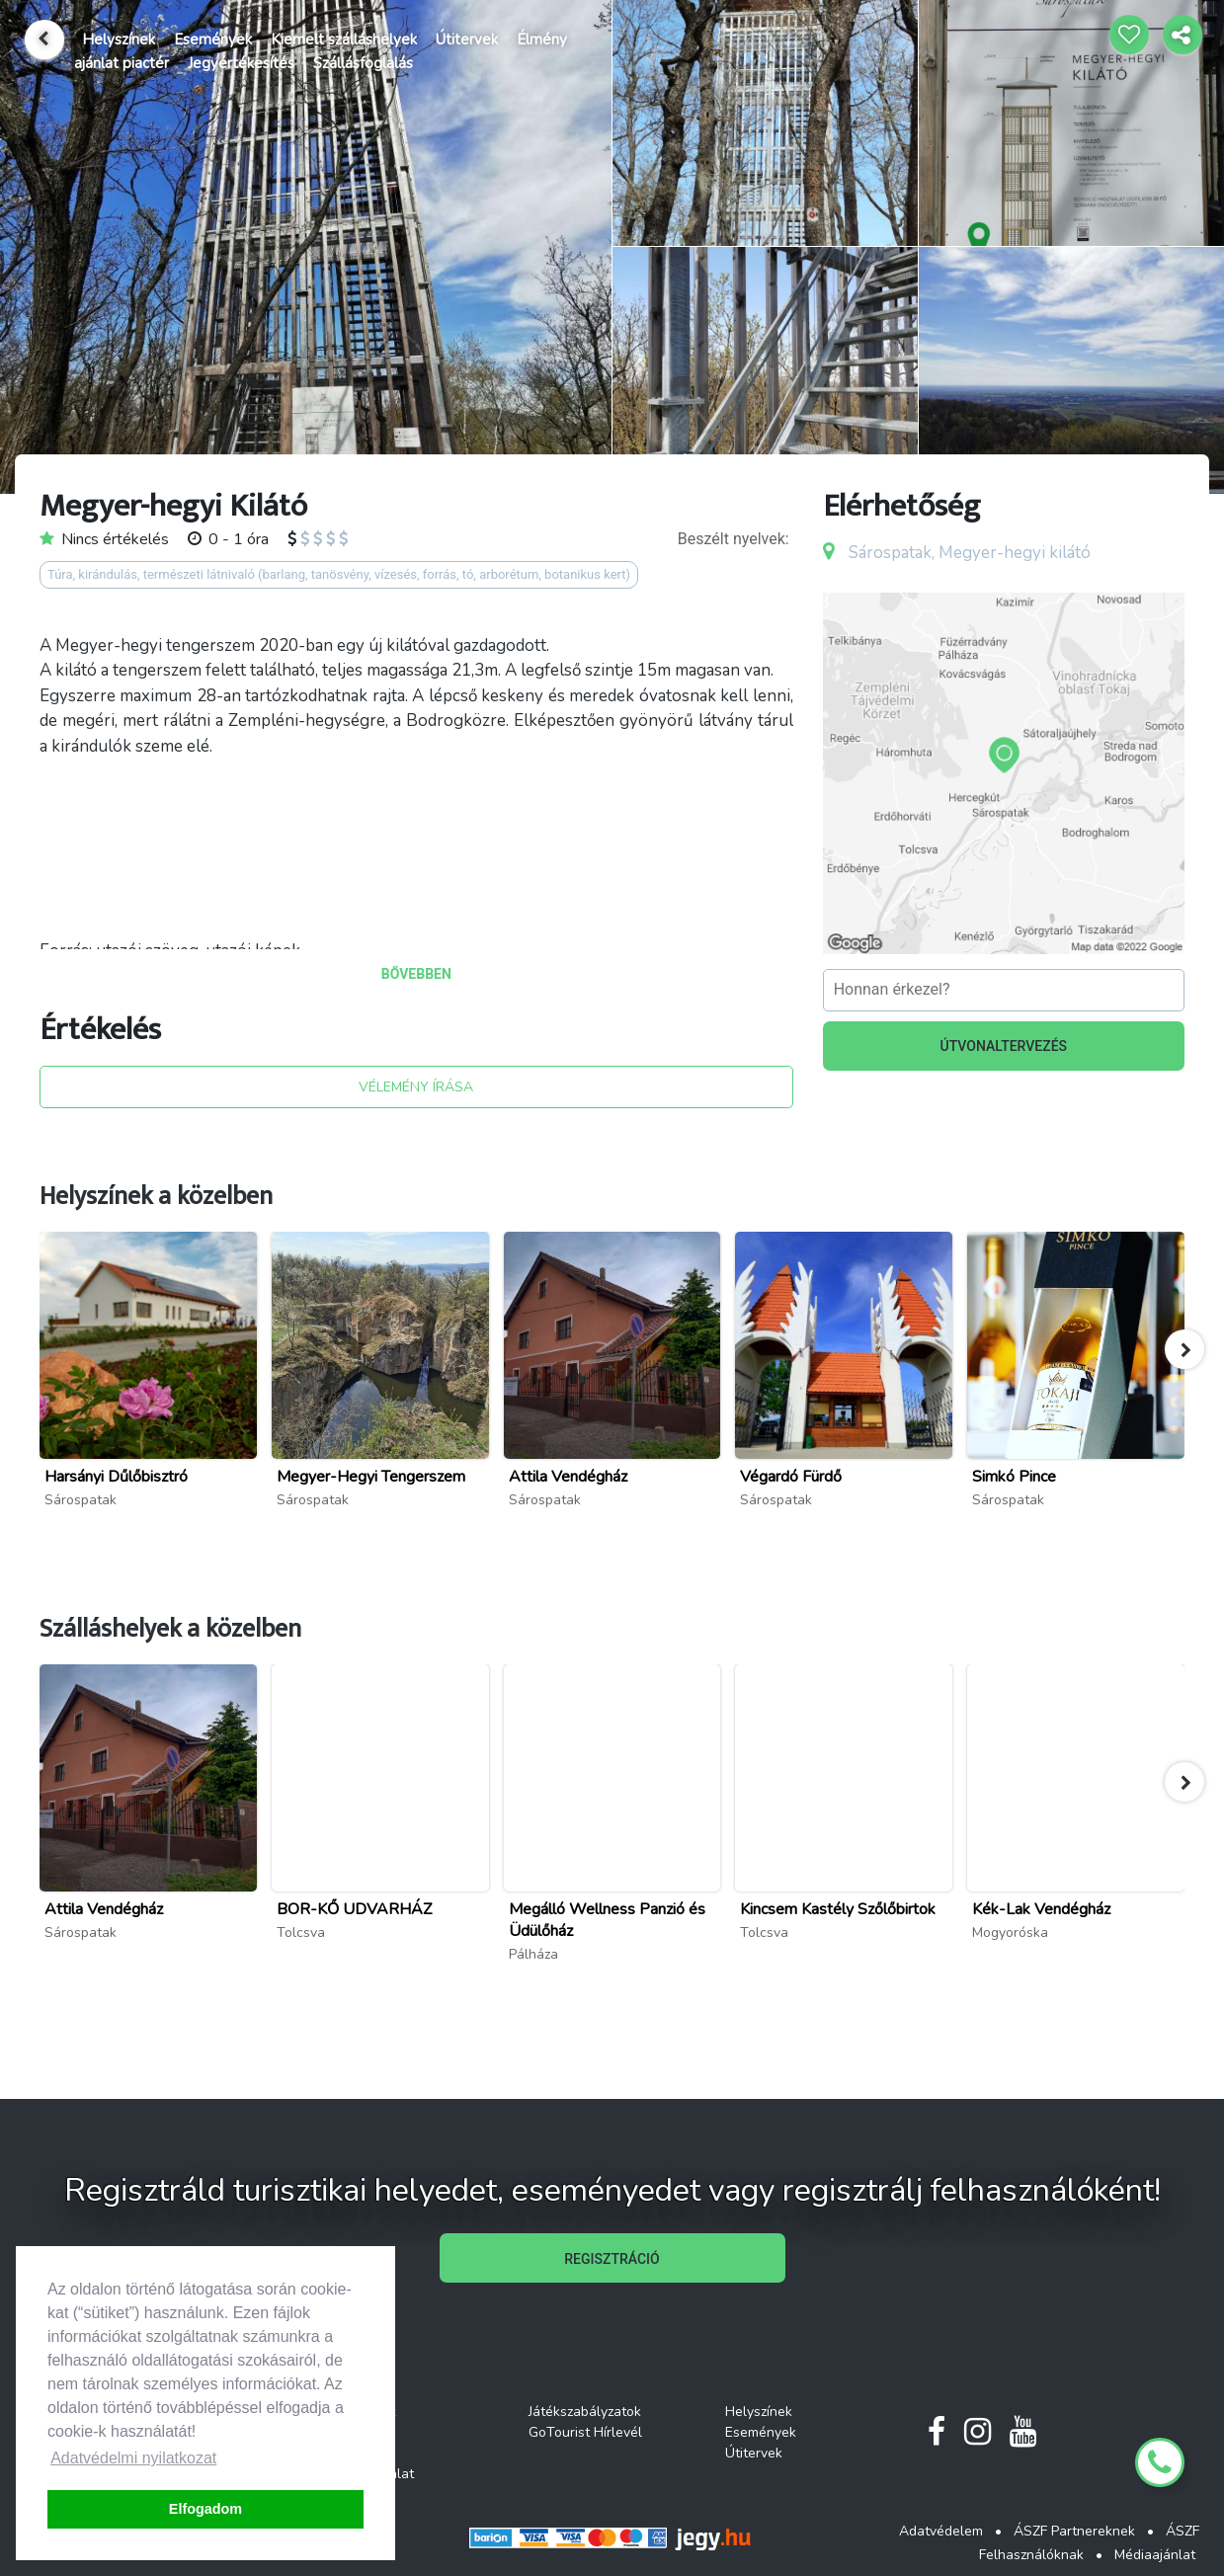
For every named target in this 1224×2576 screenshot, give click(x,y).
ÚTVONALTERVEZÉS (1004, 1046)
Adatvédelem (941, 2531)
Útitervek (467, 39)
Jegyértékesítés (241, 63)
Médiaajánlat (1154, 2554)
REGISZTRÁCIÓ (611, 2259)
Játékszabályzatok (585, 2411)
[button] (1184, 1349)
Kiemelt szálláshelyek (344, 39)
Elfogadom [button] (205, 2509)
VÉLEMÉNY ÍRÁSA (416, 1087)
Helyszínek (118, 39)
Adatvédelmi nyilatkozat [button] (133, 2458)
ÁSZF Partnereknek (1074, 2531)
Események (213, 39)
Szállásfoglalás (363, 63)
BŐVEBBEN (416, 974)
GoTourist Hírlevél (585, 2432)
